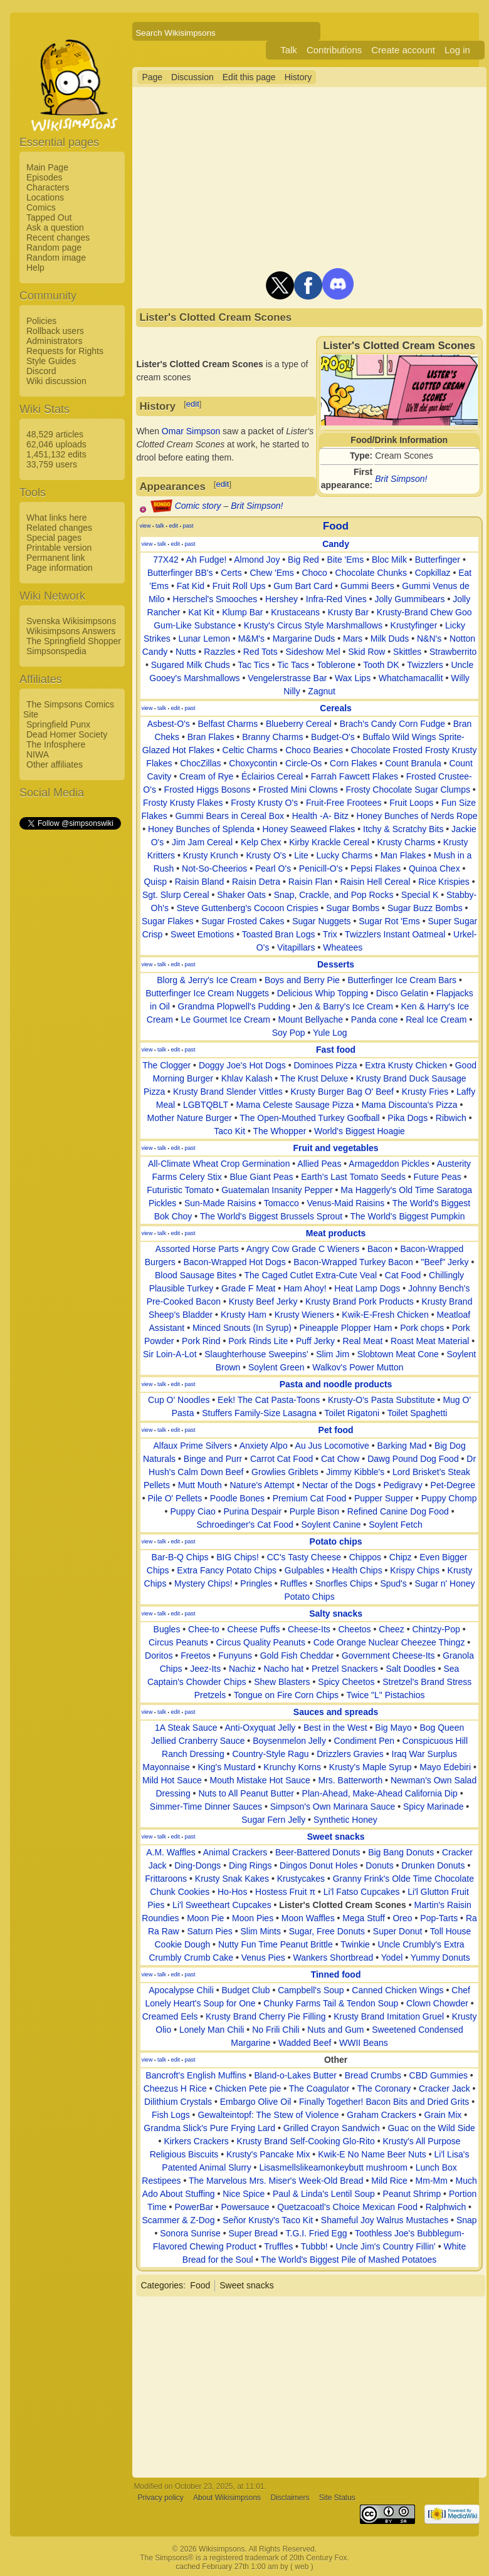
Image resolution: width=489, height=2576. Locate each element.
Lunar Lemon (204, 639)
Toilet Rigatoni (351, 1413)
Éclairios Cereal (272, 776)
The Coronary (384, 2088)
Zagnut (321, 691)
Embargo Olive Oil (256, 2102)
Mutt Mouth (200, 1485)
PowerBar (193, 2207)
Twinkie (355, 1944)
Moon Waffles (308, 1918)
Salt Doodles (410, 1669)
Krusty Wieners (304, 1315)
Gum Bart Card (302, 586)
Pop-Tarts (439, 1918)
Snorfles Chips (343, 1583)
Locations (45, 197)
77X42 (165, 560)
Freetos (195, 1655)
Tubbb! (314, 2246)
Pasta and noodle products (336, 1384)
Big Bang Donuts (401, 1852)
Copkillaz (433, 573)
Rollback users (55, 331)
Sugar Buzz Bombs (425, 908)
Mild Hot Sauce (172, 1780)
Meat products (336, 1233)
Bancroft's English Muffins (195, 2075)
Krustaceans (295, 612)
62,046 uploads (56, 444)
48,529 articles (54, 434)
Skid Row (366, 652)
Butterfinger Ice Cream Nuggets (207, 993)
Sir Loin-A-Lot (170, 1354)
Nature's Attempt (261, 1485)
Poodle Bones (237, 1498)
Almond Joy (257, 560)
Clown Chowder (437, 2003)
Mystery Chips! (203, 1583)
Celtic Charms (250, 750)
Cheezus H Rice (175, 2088)
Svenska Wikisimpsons (71, 621)
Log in (457, 49)
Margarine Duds (304, 639)
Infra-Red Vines (336, 599)
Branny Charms (272, 737)
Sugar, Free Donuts (327, 1931)
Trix (330, 934)
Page (152, 77)
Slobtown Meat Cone (398, 1354)
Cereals (336, 708)
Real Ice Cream (436, 1019)
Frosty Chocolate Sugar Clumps (408, 790)
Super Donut (398, 1931)
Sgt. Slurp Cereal (175, 895)
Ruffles (293, 1583)
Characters (47, 187)
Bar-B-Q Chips (180, 1557)
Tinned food (336, 1974)
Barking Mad (402, 1446)
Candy (335, 544)
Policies (41, 321)
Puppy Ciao (192, 1511)
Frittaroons (166, 1879)
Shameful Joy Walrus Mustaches (384, 2220)
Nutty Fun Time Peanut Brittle (275, 1944)
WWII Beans (363, 2043)
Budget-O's (333, 737)
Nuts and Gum (335, 2030)
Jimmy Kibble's (355, 1472)
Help (35, 268)
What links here (56, 518)
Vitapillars (296, 947)
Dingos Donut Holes (319, 1865)
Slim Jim (332, 1354)
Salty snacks (335, 1614)
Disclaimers (289, 2497)
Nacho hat (283, 1669)
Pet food (336, 1430)
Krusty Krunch (210, 855)
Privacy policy (160, 2497)
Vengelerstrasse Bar (287, 678)
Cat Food (403, 1275)
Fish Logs (171, 2115)
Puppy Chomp (449, 1498)
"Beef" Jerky (444, 1262)
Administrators (54, 341)
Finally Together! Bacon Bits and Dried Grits (384, 2102)
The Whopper (280, 1131)
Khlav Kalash (247, 1078)
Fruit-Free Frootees (344, 803)
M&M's (251, 639)
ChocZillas (200, 763)
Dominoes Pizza (325, 1065)
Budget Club (245, 1990)
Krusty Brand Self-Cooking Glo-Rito (306, 2141)
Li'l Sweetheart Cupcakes (221, 1905)
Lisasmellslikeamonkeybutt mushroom (333, 2167)
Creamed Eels (170, 2016)
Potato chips (336, 1541)
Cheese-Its (309, 1629)
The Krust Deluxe (314, 1078)
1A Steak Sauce (186, 1728)
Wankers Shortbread (333, 1958)
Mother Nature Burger (189, 1118)
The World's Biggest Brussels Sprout (271, 1216)
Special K (419, 895)
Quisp (155, 882)
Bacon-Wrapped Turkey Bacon (353, 1262)
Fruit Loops (411, 803)
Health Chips (357, 1570)
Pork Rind (201, 1341)
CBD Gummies (438, 2075)
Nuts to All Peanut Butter (246, 1793)
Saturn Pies (209, 1931)
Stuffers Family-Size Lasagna (259, 1413)
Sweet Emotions (202, 934)
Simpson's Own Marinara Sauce (333, 1807)
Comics (41, 207)
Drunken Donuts (433, 1865)
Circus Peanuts (178, 1642)
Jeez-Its (205, 1669)
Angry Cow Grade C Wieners (303, 1249)
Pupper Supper (383, 1498)
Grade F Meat (248, 1288)
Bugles (167, 1629)
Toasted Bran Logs (278, 934)
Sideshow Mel (312, 652)
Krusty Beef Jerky (263, 1301)
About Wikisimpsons (227, 2497)
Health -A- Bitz (320, 816)
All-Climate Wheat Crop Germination (219, 1164)
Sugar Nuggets (321, 921)
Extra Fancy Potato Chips (226, 1570)
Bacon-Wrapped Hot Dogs (235, 1262)
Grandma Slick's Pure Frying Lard (209, 2128)
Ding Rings (250, 1865)
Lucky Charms (344, 855)
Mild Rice (389, 2181)
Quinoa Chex (434, 868)
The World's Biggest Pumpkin (407, 1216)
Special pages (54, 538)
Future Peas (437, 1177)
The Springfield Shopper (73, 641)
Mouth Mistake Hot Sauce (260, 1780)
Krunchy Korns (292, 1767)
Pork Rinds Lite (258, 1341)
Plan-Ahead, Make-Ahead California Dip (380, 1793)
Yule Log (330, 1033)
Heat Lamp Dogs (367, 1288)
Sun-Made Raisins (220, 1203)
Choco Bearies (314, 750)
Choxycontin (253, 763)
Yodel (392, 1958)
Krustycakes (301, 1879)
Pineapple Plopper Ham (346, 1328)
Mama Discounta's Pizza (410, 1105)
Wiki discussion (56, 381)
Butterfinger (437, 560)
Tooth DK (381, 665)
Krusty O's (266, 855)
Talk (288, 49)
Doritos (158, 1655)
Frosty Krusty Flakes (183, 803)
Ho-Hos (232, 1892)
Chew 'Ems (271, 573)
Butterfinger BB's (180, 573)
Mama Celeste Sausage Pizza (295, 1105)
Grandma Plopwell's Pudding (234, 1006)
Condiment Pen (364, 1741)
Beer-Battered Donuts (317, 1852)
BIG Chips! (237, 1557)
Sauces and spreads (335, 1712)
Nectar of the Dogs (339, 1485)
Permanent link (55, 558)
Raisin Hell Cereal (375, 882)
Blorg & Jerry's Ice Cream (206, 980)
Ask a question (55, 227)
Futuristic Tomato (180, 1190)
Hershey (281, 599)
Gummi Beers (367, 586)
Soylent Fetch (396, 1525)
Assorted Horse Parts (197, 1249)
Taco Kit (229, 1131)
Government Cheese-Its (388, 1655)
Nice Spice (244, 2194)
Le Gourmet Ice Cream (225, 1019)
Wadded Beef (304, 2043)
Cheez (391, 1629)
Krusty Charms (406, 842)
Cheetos (354, 1629)
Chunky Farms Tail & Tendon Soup (330, 2003)
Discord (41, 371)
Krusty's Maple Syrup (370, 1767)
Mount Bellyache (311, 1019)
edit (192, 404)
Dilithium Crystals (178, 2102)
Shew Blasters (282, 1682)
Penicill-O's (321, 868)
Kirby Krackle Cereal (329, 842)
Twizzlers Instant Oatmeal (395, 934)
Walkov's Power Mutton (357, 1367)
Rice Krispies (444, 882)
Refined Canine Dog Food (398, 1511)
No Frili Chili (275, 2030)
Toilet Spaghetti (417, 1413)
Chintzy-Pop (436, 1629)
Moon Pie (205, 1918)
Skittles (407, 652)
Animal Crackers (235, 1852)
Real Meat (363, 1341)
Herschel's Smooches (214, 599)
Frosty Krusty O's (264, 803)
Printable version (59, 548)
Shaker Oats (241, 895)
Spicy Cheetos (346, 1682)
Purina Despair (252, 1511)
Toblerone (336, 665)
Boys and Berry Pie (302, 980)
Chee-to (203, 1629)
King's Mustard (226, 1767)
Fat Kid (190, 586)
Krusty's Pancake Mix (268, 2154)
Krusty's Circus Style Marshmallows (313, 625)
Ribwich (451, 1118)
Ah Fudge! (206, 560)
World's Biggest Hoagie (359, 1131)
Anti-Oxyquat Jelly (259, 1728)
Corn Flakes (353, 763)
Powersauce (245, 2207)
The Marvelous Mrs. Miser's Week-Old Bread (276, 2181)
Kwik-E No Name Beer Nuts (372, 2154)
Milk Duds (390, 639)
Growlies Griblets (284, 1472)
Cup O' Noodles (178, 1400)
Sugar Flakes (167, 921)
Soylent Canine (331, 1525)
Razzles (219, 652)
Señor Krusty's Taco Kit (268, 2220)
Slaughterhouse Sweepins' (256, 1354)
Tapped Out (48, 217)
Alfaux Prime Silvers (192, 1446)
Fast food (335, 1050)
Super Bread (253, 2233)
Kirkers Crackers (196, 2141)
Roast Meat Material (430, 1341)
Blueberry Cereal (299, 724)
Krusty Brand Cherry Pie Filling (265, 2016)
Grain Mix (442, 2115)
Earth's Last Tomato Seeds (353, 1177)
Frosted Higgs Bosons (207, 790)
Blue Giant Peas (261, 1177)
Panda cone (374, 1019)
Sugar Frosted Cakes (242, 921)
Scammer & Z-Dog (178, 2220)
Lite (301, 855)
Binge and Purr (213, 1459)
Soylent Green (276, 1367)
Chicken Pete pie (247, 2088)
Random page (54, 247)
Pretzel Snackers (345, 1669)
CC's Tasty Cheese (304, 1557)
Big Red (303, 560)
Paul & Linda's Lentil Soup (324, 2194)
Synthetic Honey (345, 1820)
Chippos (365, 1557)
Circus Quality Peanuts (260, 1642)
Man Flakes (403, 855)
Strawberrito (452, 652)
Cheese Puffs (254, 1629)
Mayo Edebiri (445, 1767)
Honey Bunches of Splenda (201, 829)
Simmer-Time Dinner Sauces (206, 1807)
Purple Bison (314, 1511)
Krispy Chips (414, 1570)
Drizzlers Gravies (350, 1754)
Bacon (379, 1249)
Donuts (379, 1865)
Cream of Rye (206, 776)
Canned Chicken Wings (397, 1990)
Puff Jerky (315, 1341)
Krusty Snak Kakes (232, 1879)
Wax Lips (353, 678)
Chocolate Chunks (371, 573)
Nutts (186, 652)
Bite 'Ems (345, 560)
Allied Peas (319, 1164)
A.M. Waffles (171, 1852)
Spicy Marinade (433, 1807)
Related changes (59, 528)
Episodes (44, 177)
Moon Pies (252, 1918)
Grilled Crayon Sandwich (331, 2128)
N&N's (429, 639)
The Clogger (166, 1065)
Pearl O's (273, 868)
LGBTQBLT (205, 1105)
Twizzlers (425, 665)
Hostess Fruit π (285, 1892)
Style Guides (51, 361)
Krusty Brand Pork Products (359, 1301)
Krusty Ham (243, 1315)
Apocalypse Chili (181, 1990)
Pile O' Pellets (174, 1498)
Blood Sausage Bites (195, 1275)
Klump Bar (242, 612)
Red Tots (260, 652)
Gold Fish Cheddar (297, 1655)
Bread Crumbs (373, 2075)
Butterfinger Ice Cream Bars (402, 980)
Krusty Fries (425, 1092)
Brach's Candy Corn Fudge (392, 724)
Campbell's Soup (311, 1990)
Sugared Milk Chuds (190, 665)
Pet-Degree (453, 1485)
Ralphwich (446, 2207)
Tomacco (281, 1203)
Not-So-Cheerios (214, 868)
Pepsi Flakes (375, 868)
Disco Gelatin (402, 993)
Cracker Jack (444, 2088)
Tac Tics (254, 665)
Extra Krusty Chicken (406, 1065)
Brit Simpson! (401, 479)
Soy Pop (288, 1033)
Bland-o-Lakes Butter (295, 2075)
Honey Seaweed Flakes (308, 829)
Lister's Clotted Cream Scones (342, 1905)
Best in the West (335, 1728)
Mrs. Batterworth (350, 1780)
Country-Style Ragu (270, 1754)
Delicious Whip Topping (322, 993)
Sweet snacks (336, 1837)
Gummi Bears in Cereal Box (229, 816)
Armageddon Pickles (389, 1164)
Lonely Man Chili (211, 2030)
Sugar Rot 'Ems (389, 921)
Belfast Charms (228, 724)
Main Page (47, 167)
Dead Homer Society (66, 734)
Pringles (256, 1583)
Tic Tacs (293, 665)
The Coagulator (319, 2088)
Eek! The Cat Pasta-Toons (269, 1400)
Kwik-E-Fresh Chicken (385, 1315)
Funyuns (235, 1655)
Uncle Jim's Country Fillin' (385, 2246)
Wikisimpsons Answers (70, 631)
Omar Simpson (191, 431)
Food (336, 526)
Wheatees (342, 947)
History (298, 77)
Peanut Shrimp (412, 2194)
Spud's (393, 1583)
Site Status (337, 2497)
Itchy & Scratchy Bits (403, 829)
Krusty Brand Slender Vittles (228, 1092)
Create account (403, 49)
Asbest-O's (168, 724)
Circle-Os (303, 763)
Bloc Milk (389, 560)
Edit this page (249, 77)
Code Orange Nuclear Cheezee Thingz (389, 1642)
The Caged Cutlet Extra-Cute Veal (310, 1275)
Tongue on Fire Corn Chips (286, 1695)
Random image (56, 258)
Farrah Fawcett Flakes (354, 776)
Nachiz (242, 1669)
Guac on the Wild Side (431, 2128)
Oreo (402, 1918)
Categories (161, 2285)
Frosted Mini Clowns (298, 790)
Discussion (192, 77)
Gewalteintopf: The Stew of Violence (268, 2115)
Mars (352, 639)
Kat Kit (201, 612)
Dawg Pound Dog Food (413, 1459)
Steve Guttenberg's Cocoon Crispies (247, 908)
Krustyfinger (414, 625)
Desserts (335, 964)
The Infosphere (55, 744)
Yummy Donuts (440, 1958)
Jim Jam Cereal (202, 842)
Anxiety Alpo (263, 1446)
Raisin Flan (310, 882)
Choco (314, 573)
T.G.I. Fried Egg (316, 2233)
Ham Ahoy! (304, 1288)
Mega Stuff (363, 1918)
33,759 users (51, 464)
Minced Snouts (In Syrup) (242, 1328)
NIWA (37, 754)
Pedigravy (403, 1485)
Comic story (198, 506)
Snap (466, 2220)
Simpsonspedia (56, 651)
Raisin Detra (256, 882)
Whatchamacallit (411, 678)
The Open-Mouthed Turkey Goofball (309, 1118)
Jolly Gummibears (409, 599)
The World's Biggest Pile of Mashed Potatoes (348, 2260)
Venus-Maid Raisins (345, 1203)
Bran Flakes (210, 737)
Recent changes (58, 237)
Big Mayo (393, 1728)
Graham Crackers (381, 2115)
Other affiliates (54, 764)
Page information (59, 568)
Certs (231, 573)
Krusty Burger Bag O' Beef (342, 1092)
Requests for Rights (64, 351)
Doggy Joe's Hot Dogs (242, 1065)
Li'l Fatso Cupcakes (361, 1892)
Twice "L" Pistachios (385, 1695)
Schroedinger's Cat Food (244, 1525)
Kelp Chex (261, 842)
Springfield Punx (58, 724)
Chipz (400, 1557)
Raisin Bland (199, 882)
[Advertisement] (69, 1019)
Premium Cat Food (309, 1498)
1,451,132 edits (56, 454)
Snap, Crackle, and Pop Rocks (334, 895)
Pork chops (422, 1328)
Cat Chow (340, 1459)
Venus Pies (263, 1958)
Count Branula (413, 763)
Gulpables (304, 1570)
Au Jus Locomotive (332, 1446)
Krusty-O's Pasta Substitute (381, 1400)
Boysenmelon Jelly (289, 1741)
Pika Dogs (407, 1118)
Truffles (278, 2246)
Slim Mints (260, 1931)
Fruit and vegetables (335, 1148)
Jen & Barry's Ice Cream (345, 1006)
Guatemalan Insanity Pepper (276, 1190)
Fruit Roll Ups (239, 586)
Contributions (334, 49)
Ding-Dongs (197, 1865)
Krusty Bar (348, 612)
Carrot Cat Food (281, 1459)
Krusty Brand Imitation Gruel (389, 2016)
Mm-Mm (432, 2181)
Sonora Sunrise (190, 2233)
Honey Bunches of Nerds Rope (417, 816)
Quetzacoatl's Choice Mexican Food (347, 2207)
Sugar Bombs (352, 908)
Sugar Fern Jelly (273, 1820)
